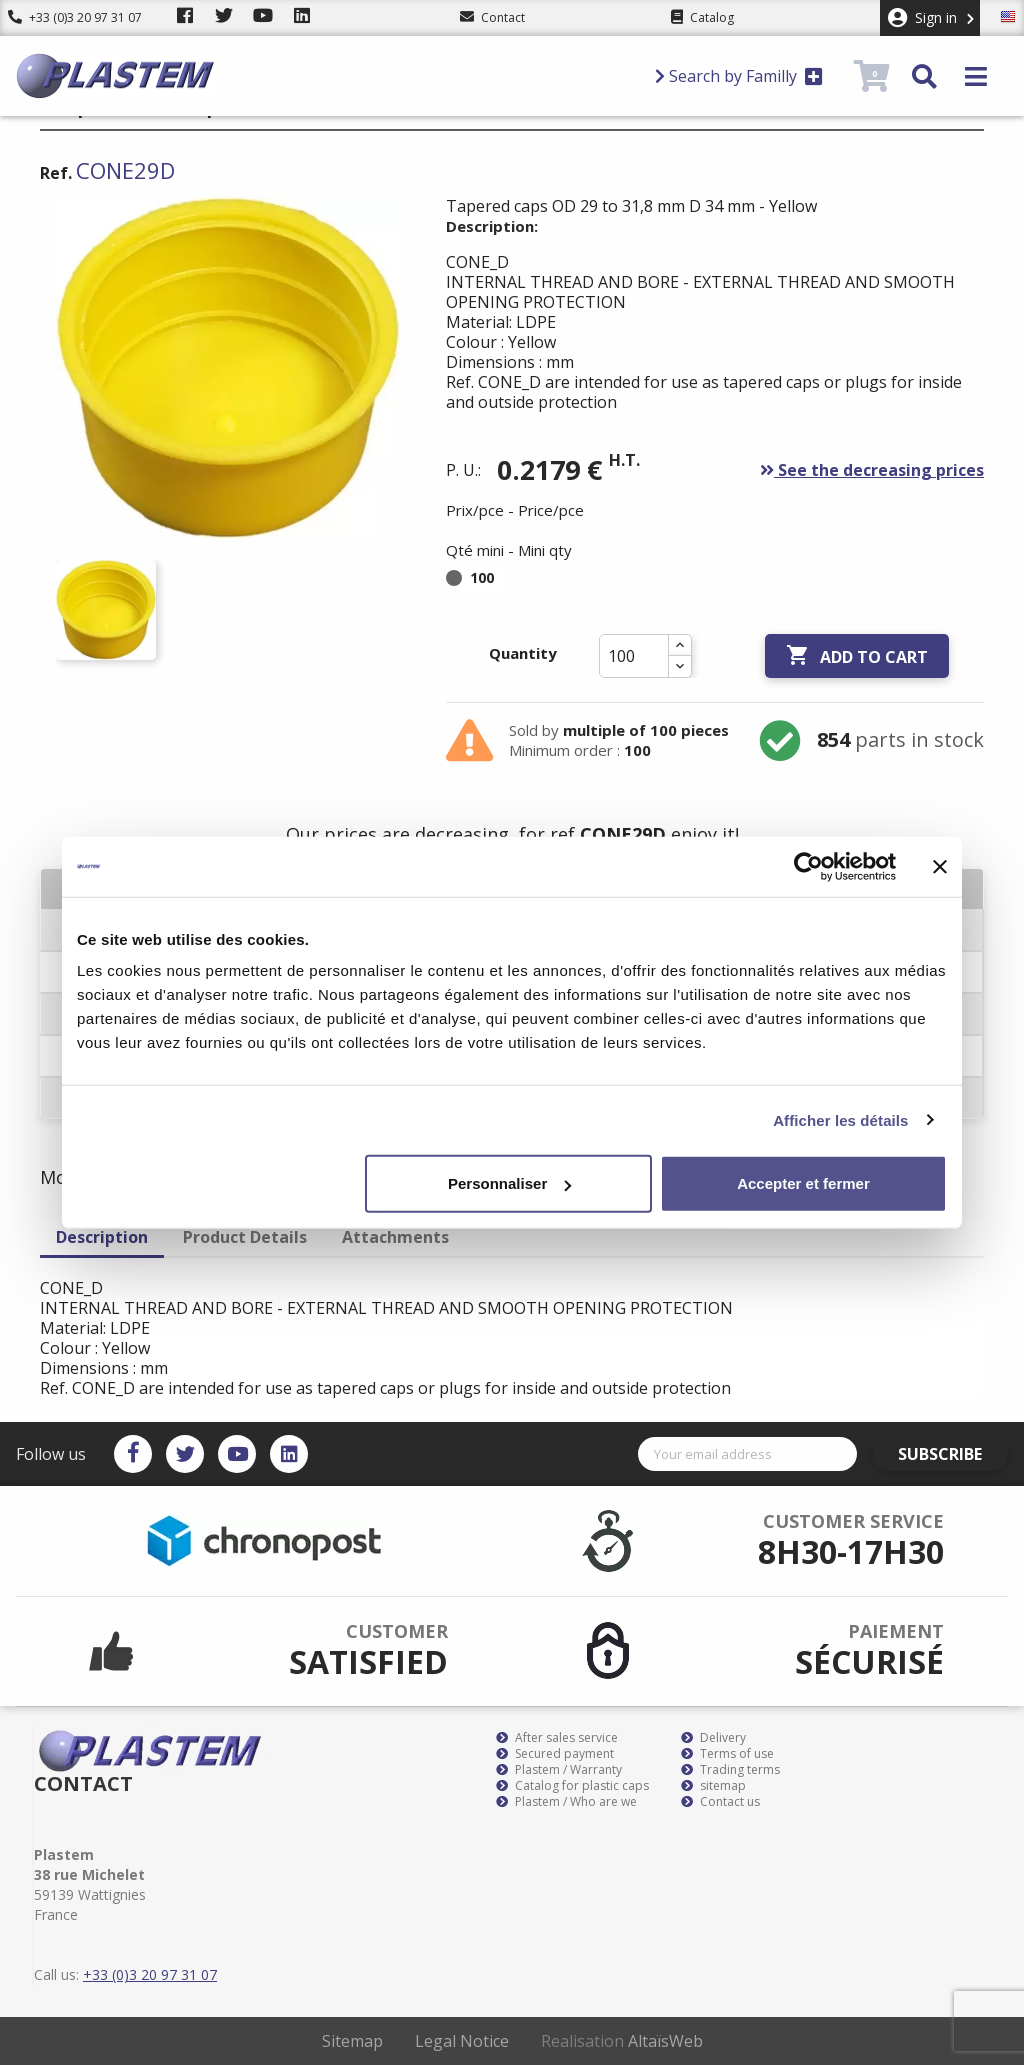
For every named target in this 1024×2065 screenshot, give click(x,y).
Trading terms (730, 1770)
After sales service (557, 1738)
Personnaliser (509, 1183)
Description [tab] (102, 1237)
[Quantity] (634, 656)
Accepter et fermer (803, 1183)
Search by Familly (739, 76)
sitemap (713, 1786)
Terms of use (727, 1754)
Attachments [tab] (395, 1237)
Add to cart (857, 656)
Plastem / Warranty (559, 1770)
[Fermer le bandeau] (940, 866)
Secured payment (555, 1754)
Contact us (720, 1802)
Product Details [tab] (245, 1237)
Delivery (713, 1738)
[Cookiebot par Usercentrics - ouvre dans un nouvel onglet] (808, 866)
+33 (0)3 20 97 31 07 (75, 17)
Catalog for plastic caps (572, 1786)
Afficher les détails (840, 1119)
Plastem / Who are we (566, 1802)
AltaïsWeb (665, 2041)
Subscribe (951, 1454)
